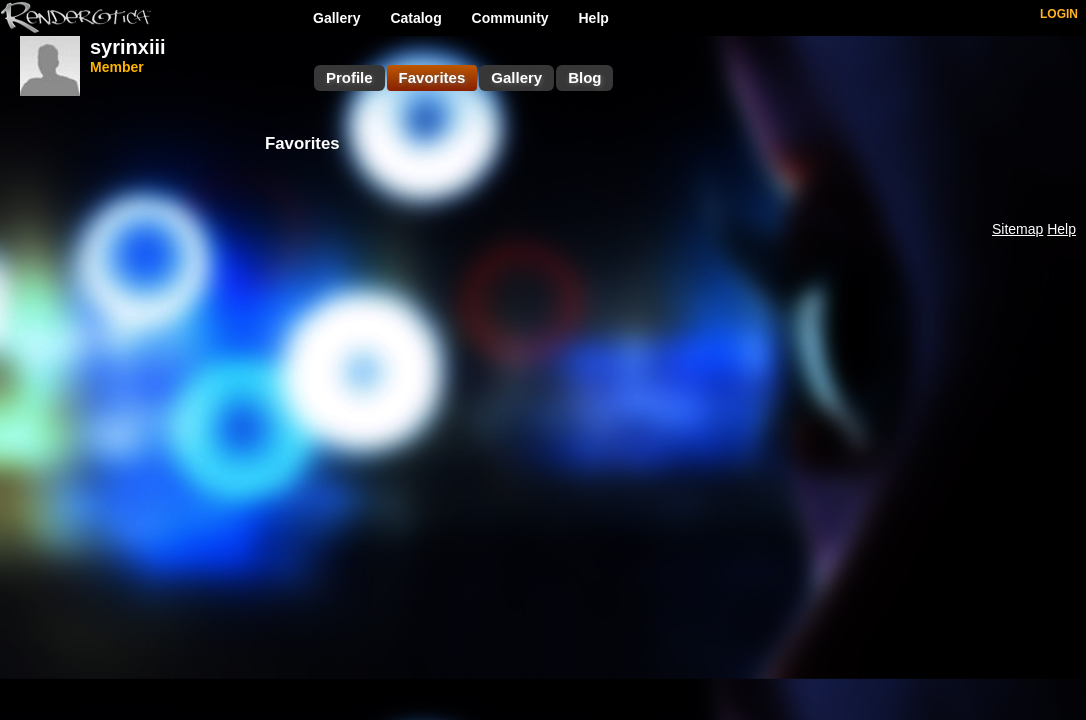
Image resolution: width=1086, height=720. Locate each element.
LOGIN (1059, 14)
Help (594, 18)
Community (510, 18)
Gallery (336, 18)
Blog (584, 77)
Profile (349, 77)
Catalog (415, 18)
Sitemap (1017, 229)
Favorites (432, 77)
